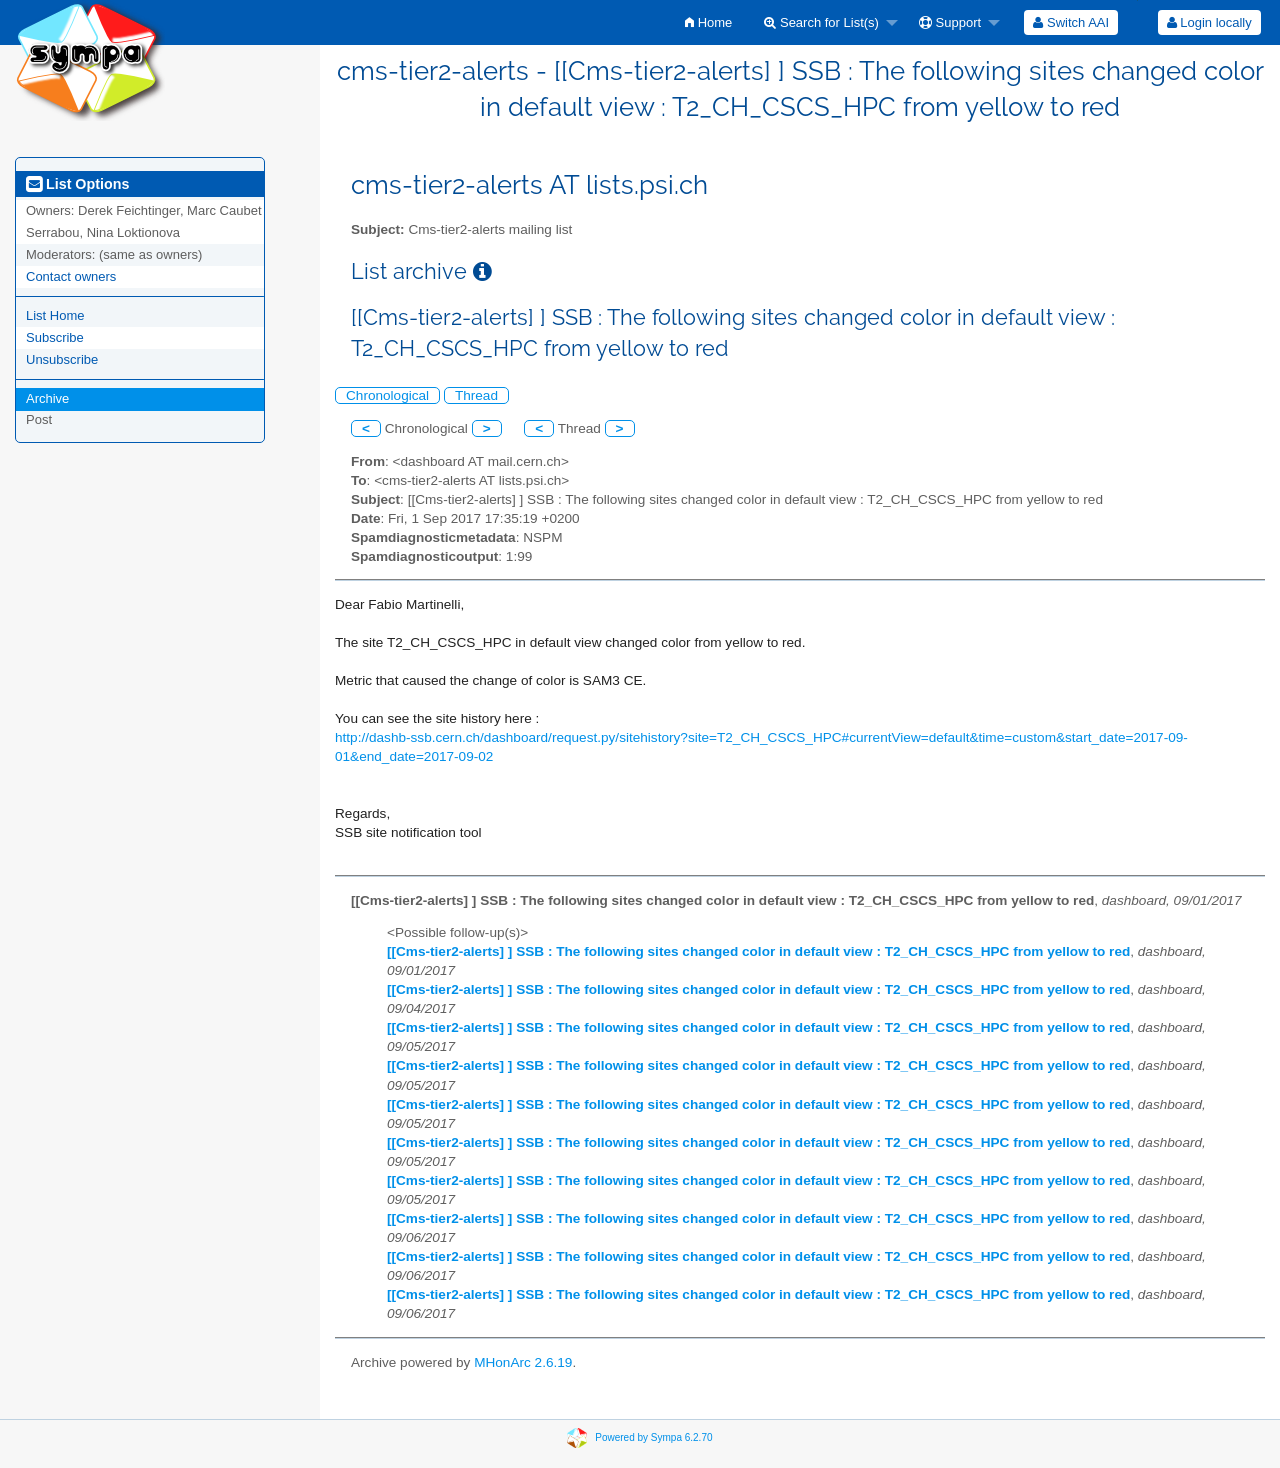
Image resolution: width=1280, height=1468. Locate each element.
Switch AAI (1071, 22)
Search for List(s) (821, 22)
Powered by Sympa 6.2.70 (653, 1437)
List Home (55, 315)
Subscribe (55, 337)
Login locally (1209, 22)
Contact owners (71, 276)
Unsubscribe (62, 359)
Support (950, 22)
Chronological (387, 395)
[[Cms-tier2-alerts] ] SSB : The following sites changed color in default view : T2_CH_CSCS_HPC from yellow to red (758, 951)
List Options (77, 184)
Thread (476, 395)
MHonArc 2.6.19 (523, 1362)
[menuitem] (708, 22)
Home (708, 22)
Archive (47, 398)
